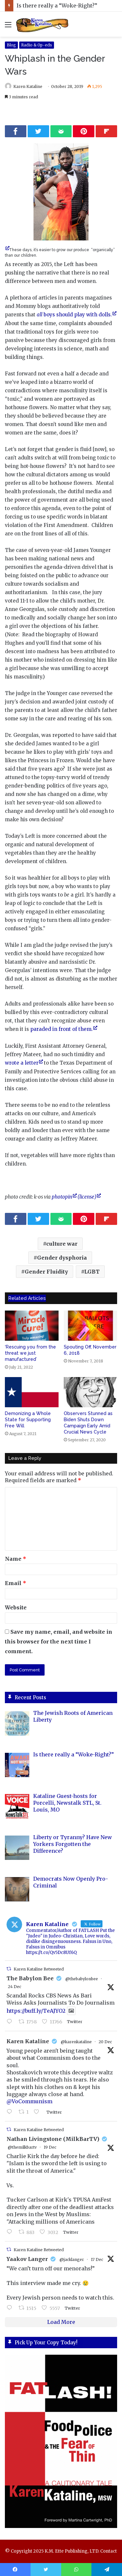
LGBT (92, 1271)
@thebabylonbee (81, 1978)
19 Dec (50, 2147)
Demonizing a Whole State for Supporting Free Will (28, 1419)
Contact (108, 2551)
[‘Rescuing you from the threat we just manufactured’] (32, 1326)
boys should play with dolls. (74, 314)
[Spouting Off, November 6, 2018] (90, 1326)
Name (15, 1559)
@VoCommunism (29, 2101)
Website (16, 1607)
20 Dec (105, 2041)
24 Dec (14, 1986)
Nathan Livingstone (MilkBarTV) (53, 2139)
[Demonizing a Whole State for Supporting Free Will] (32, 1392)
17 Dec (97, 2259)
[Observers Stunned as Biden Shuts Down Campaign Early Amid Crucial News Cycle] (90, 1392)
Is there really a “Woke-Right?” (57, 5)
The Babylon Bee (30, 1978)
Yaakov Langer (27, 2259)
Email (15, 1583)
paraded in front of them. (61, 1029)
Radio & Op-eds (36, 45)
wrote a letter (21, 1063)
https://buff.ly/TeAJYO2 (36, 2011)
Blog (11, 45)
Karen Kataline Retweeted (39, 1969)
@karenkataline (76, 2041)
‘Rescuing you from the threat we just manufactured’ (30, 1353)
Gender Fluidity (46, 1271)
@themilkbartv (22, 2147)
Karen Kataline (27, 86)
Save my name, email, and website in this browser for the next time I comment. (58, 1641)
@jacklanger (72, 2259)
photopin (62, 1197)
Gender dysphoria (62, 1257)
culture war (61, 1243)
